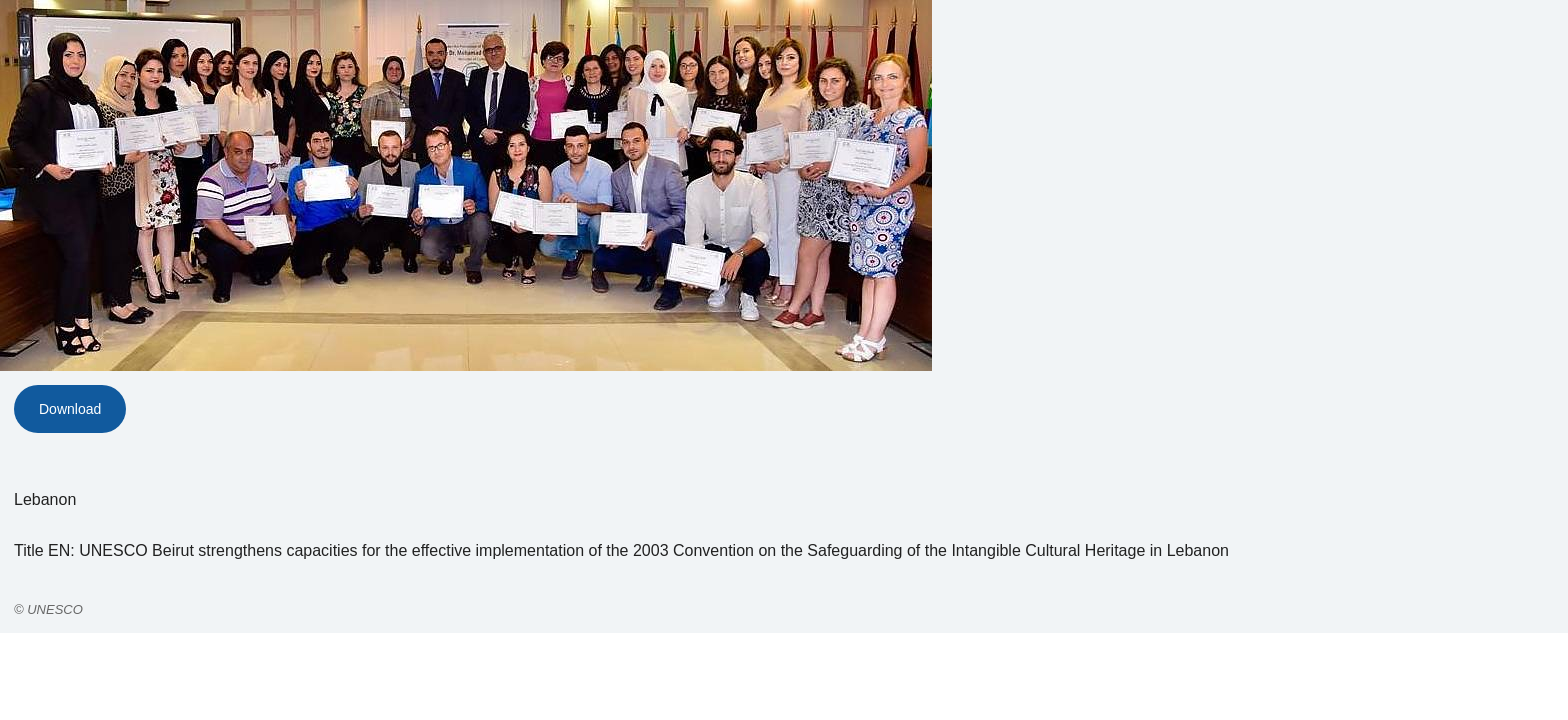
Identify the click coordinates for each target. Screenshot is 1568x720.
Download (70, 409)
